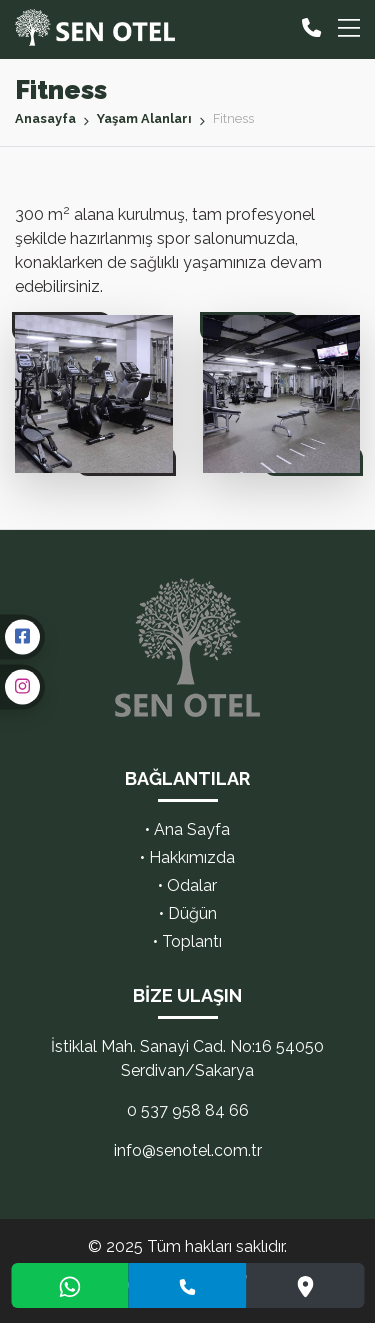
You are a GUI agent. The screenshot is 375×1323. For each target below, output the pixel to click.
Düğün (192, 913)
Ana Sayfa (192, 829)
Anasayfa (45, 118)
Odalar (192, 885)
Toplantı (192, 941)
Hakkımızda (192, 857)
